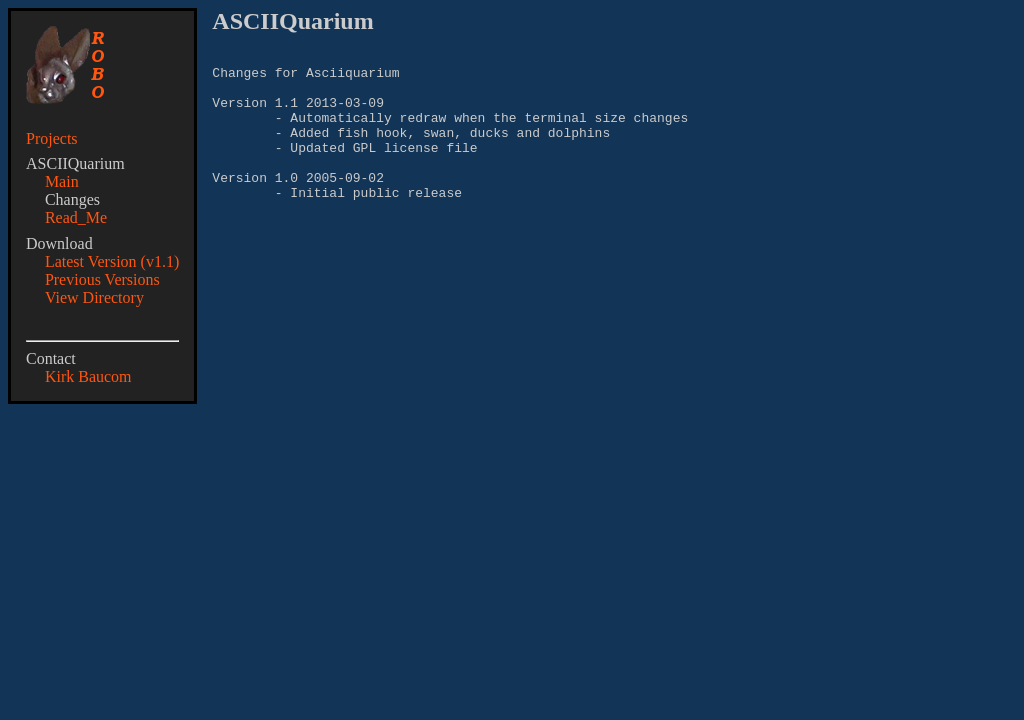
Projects (52, 138)
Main (62, 181)
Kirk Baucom (88, 376)
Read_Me (76, 217)
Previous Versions (102, 279)
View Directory (94, 297)
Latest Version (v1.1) (112, 261)
